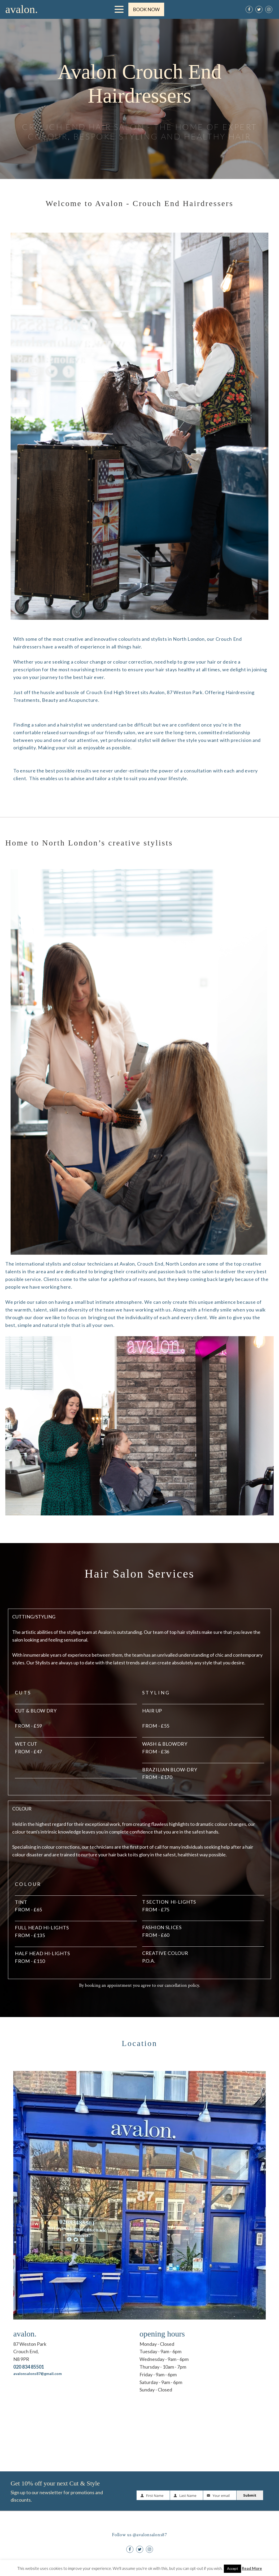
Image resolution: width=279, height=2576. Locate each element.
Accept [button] (232, 2568)
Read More (252, 2568)
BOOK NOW (146, 9)
